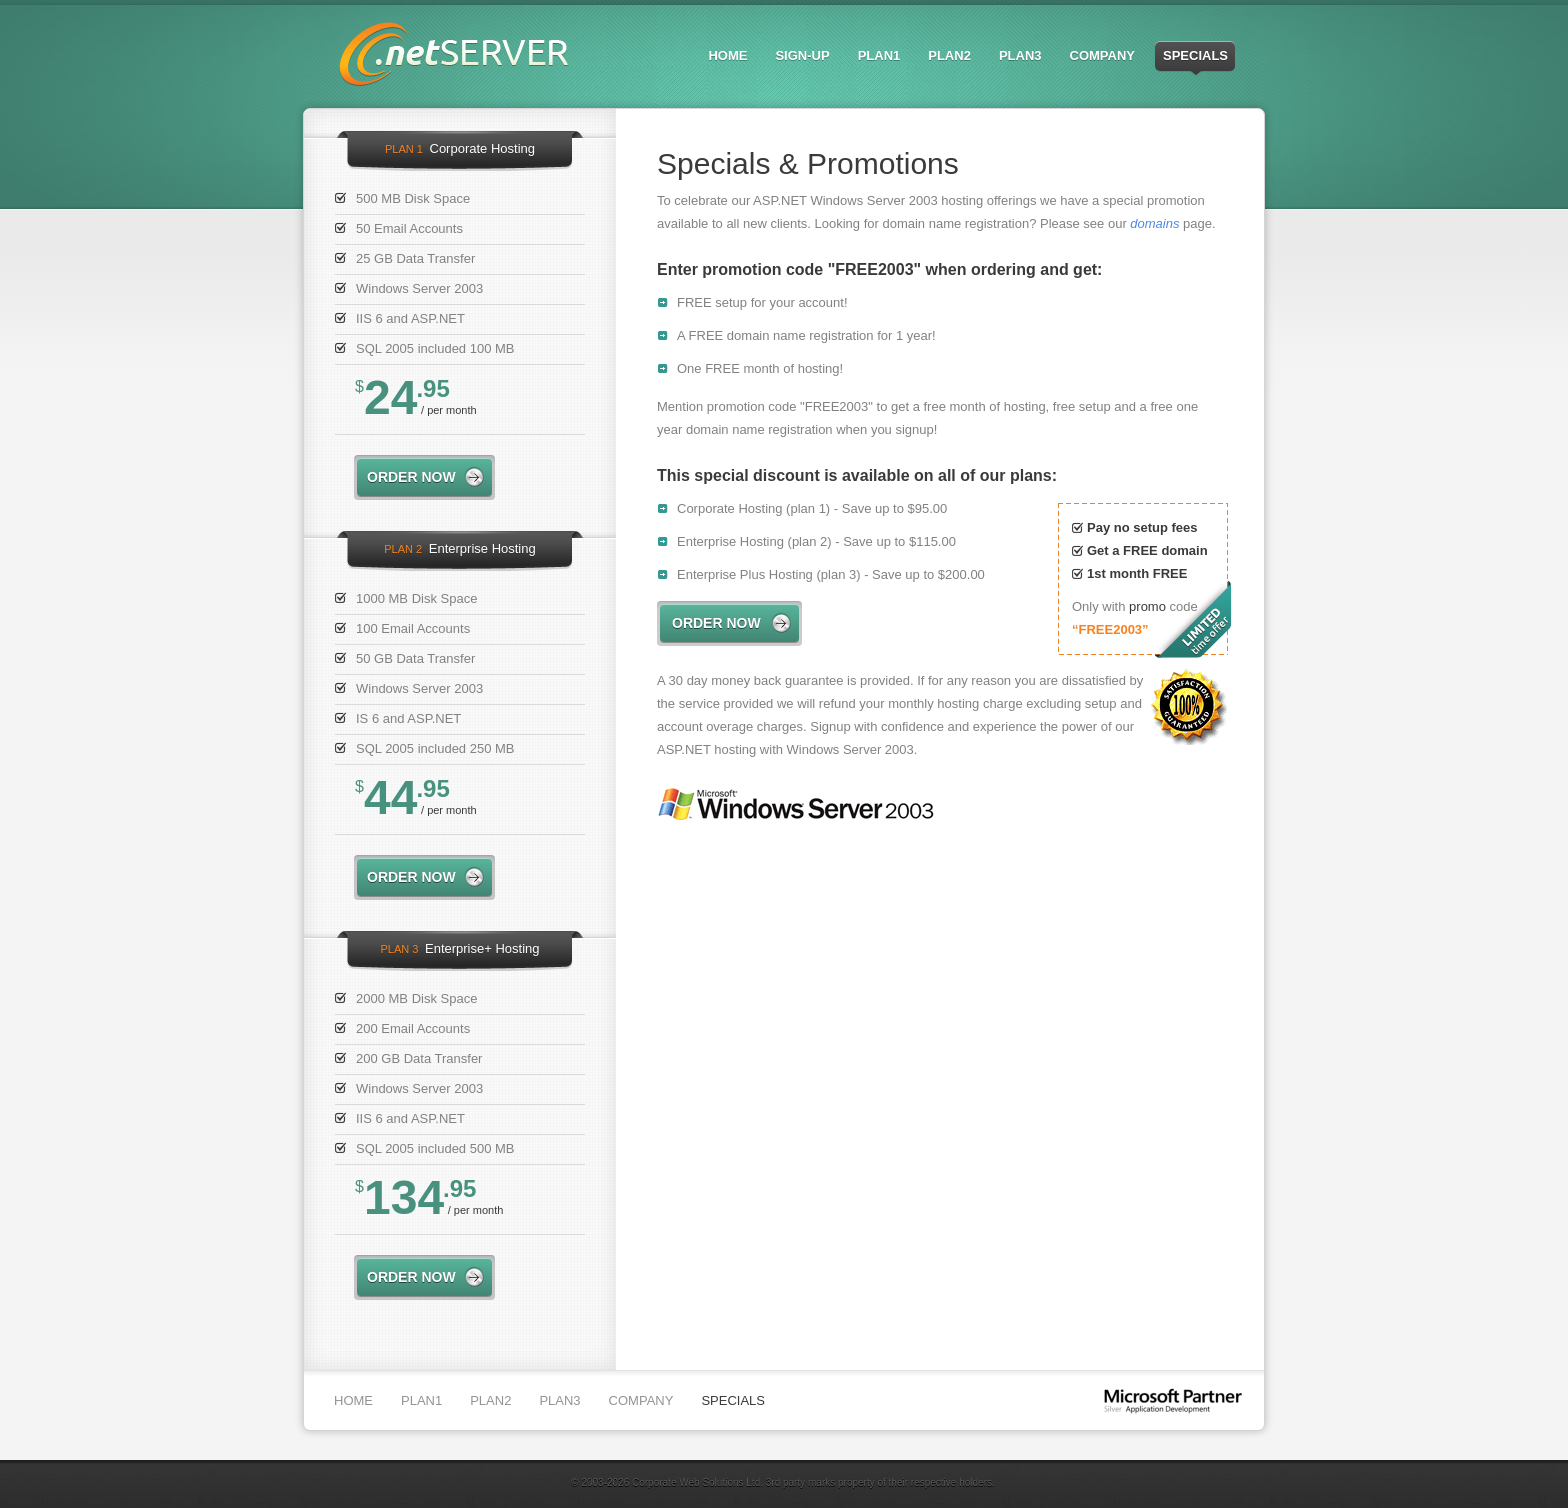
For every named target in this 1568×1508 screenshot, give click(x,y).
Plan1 (879, 55)
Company (1102, 55)
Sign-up (802, 55)
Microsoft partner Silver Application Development (1173, 1401)
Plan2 (949, 55)
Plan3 (1020, 55)
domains (1154, 223)
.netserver (453, 54)
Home (727, 55)
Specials (1195, 55)
